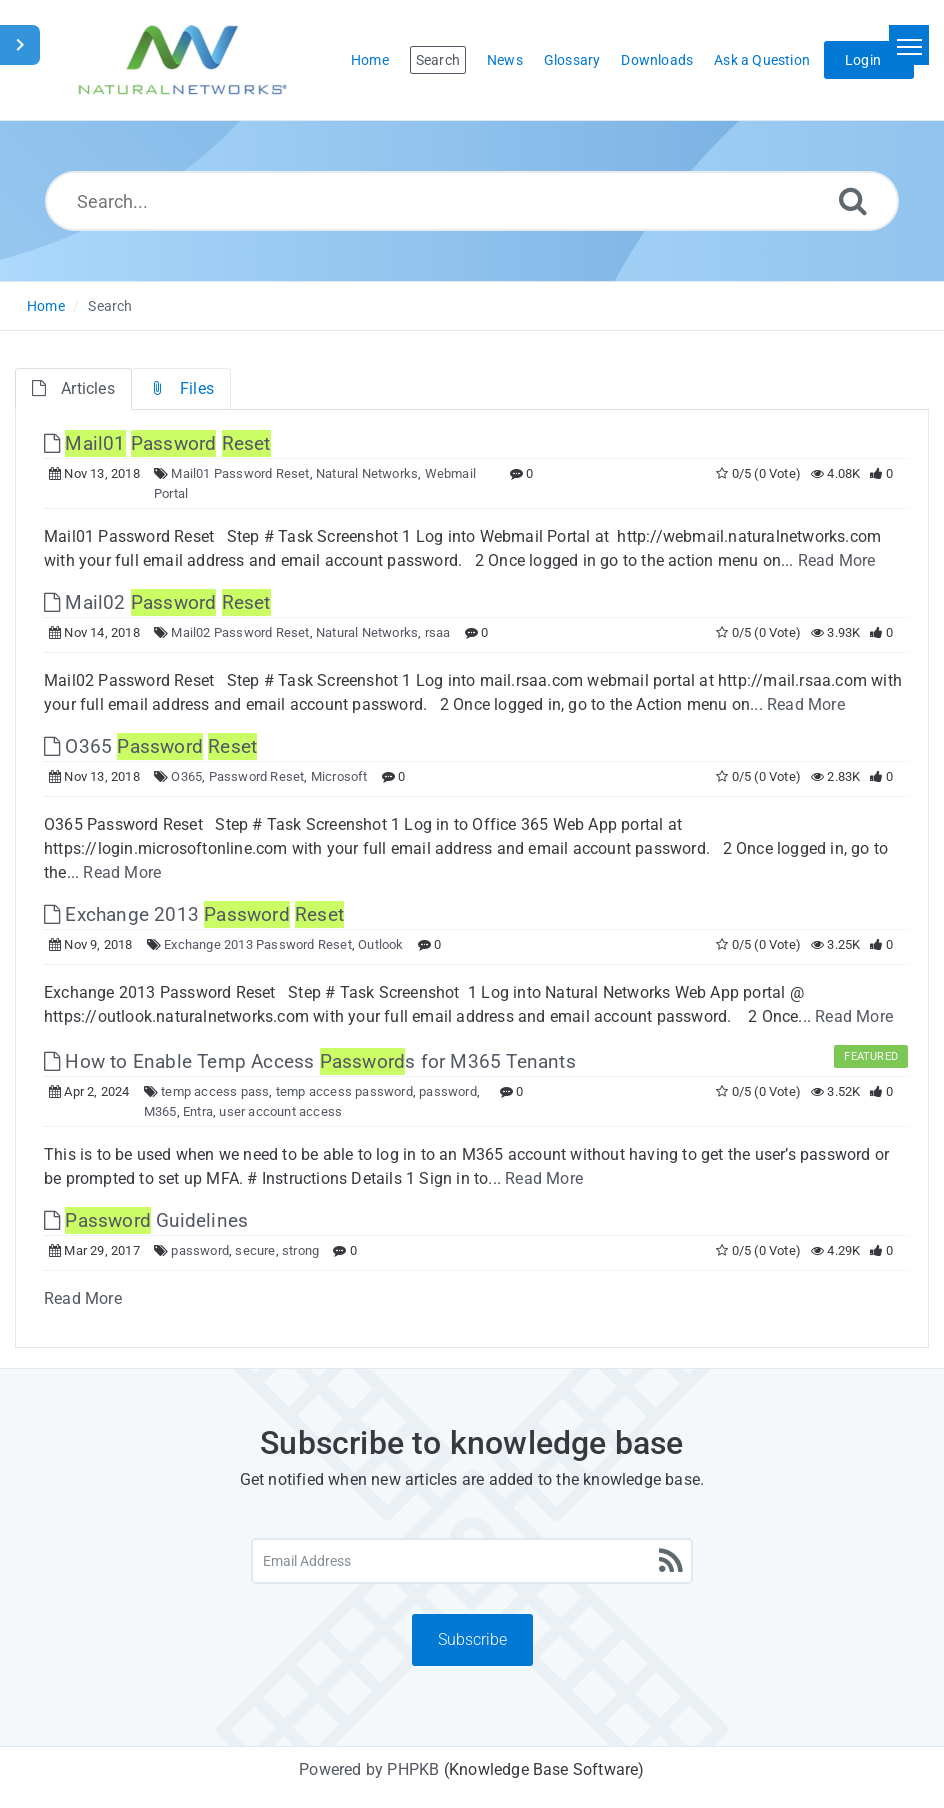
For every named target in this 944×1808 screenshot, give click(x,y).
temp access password (344, 1091)
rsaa (438, 632)
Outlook (380, 944)
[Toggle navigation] (909, 45)
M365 (160, 1111)
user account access (280, 1111)
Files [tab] (181, 388)
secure (255, 1250)
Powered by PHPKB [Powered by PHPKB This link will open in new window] (369, 1769)
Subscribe (472, 1639)
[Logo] (183, 60)
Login (863, 60)
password (448, 1091)
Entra (198, 1111)
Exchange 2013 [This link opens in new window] (194, 914)
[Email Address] (472, 1561)
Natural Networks (367, 473)
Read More (837, 560)
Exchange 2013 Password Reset (258, 944)
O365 (186, 776)
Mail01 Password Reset (240, 473)
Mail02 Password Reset (240, 632)
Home (46, 306)
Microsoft (339, 776)
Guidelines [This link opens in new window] (146, 1220)
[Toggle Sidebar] (20, 45)
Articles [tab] (73, 388)
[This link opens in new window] (157, 443)
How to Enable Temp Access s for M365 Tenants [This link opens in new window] (310, 1061)
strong (300, 1250)
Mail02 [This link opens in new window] (157, 602)
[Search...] (472, 201)
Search (110, 306)
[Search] (853, 200)
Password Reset (257, 776)
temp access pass (215, 1091)
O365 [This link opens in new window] (150, 746)
